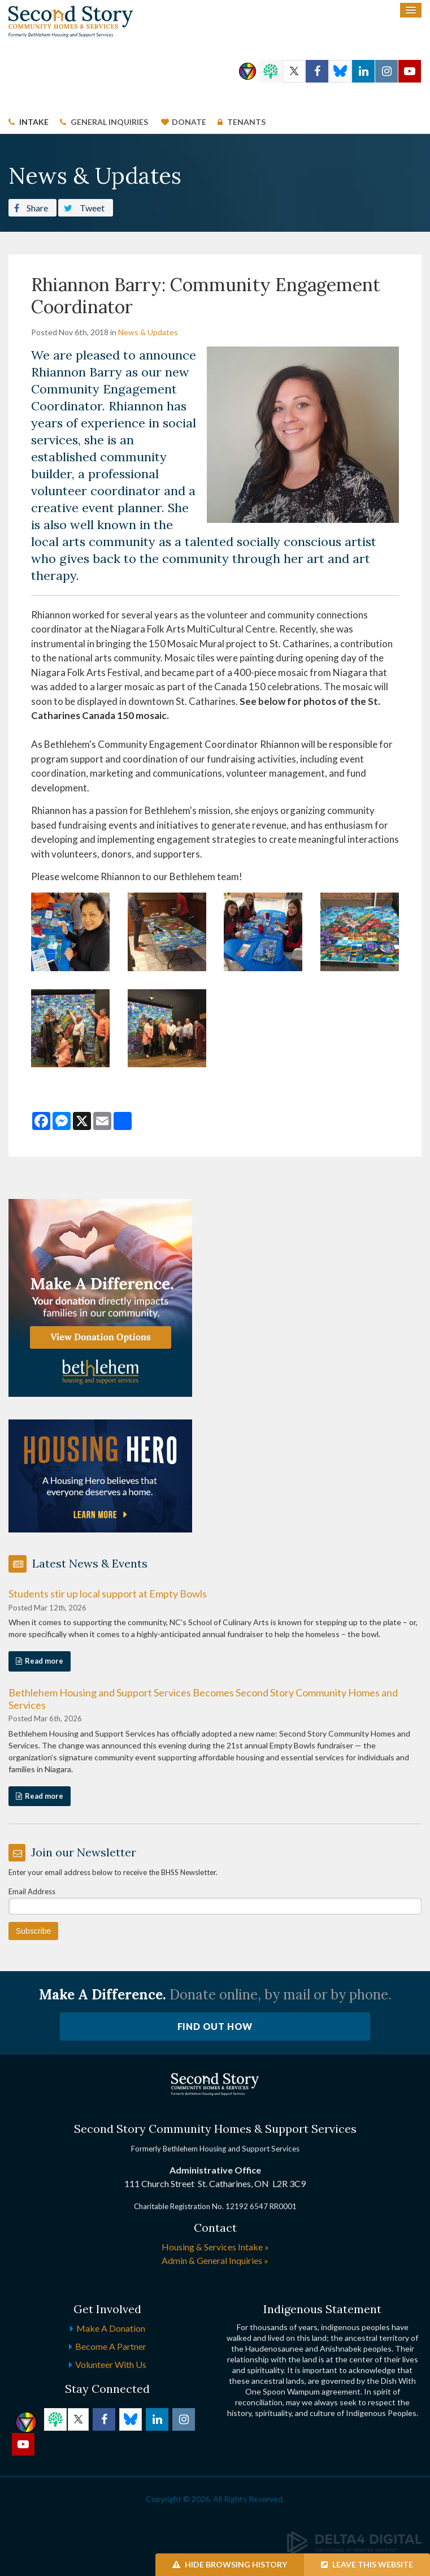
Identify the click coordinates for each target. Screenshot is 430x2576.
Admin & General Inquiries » (215, 2260)
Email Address (31, 1891)
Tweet (84, 207)
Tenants (245, 122)
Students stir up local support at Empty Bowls (107, 1593)
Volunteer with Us (110, 2364)
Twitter (294, 71)
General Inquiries (109, 122)
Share (31, 207)
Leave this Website (367, 2564)
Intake (34, 122)
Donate (189, 122)
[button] (70, 931)
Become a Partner (110, 2346)
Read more (44, 1660)
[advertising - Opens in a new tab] (100, 1475)
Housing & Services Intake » (215, 2246)
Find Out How (215, 2026)
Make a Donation (110, 2328)
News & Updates (148, 332)
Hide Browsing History (229, 2564)
